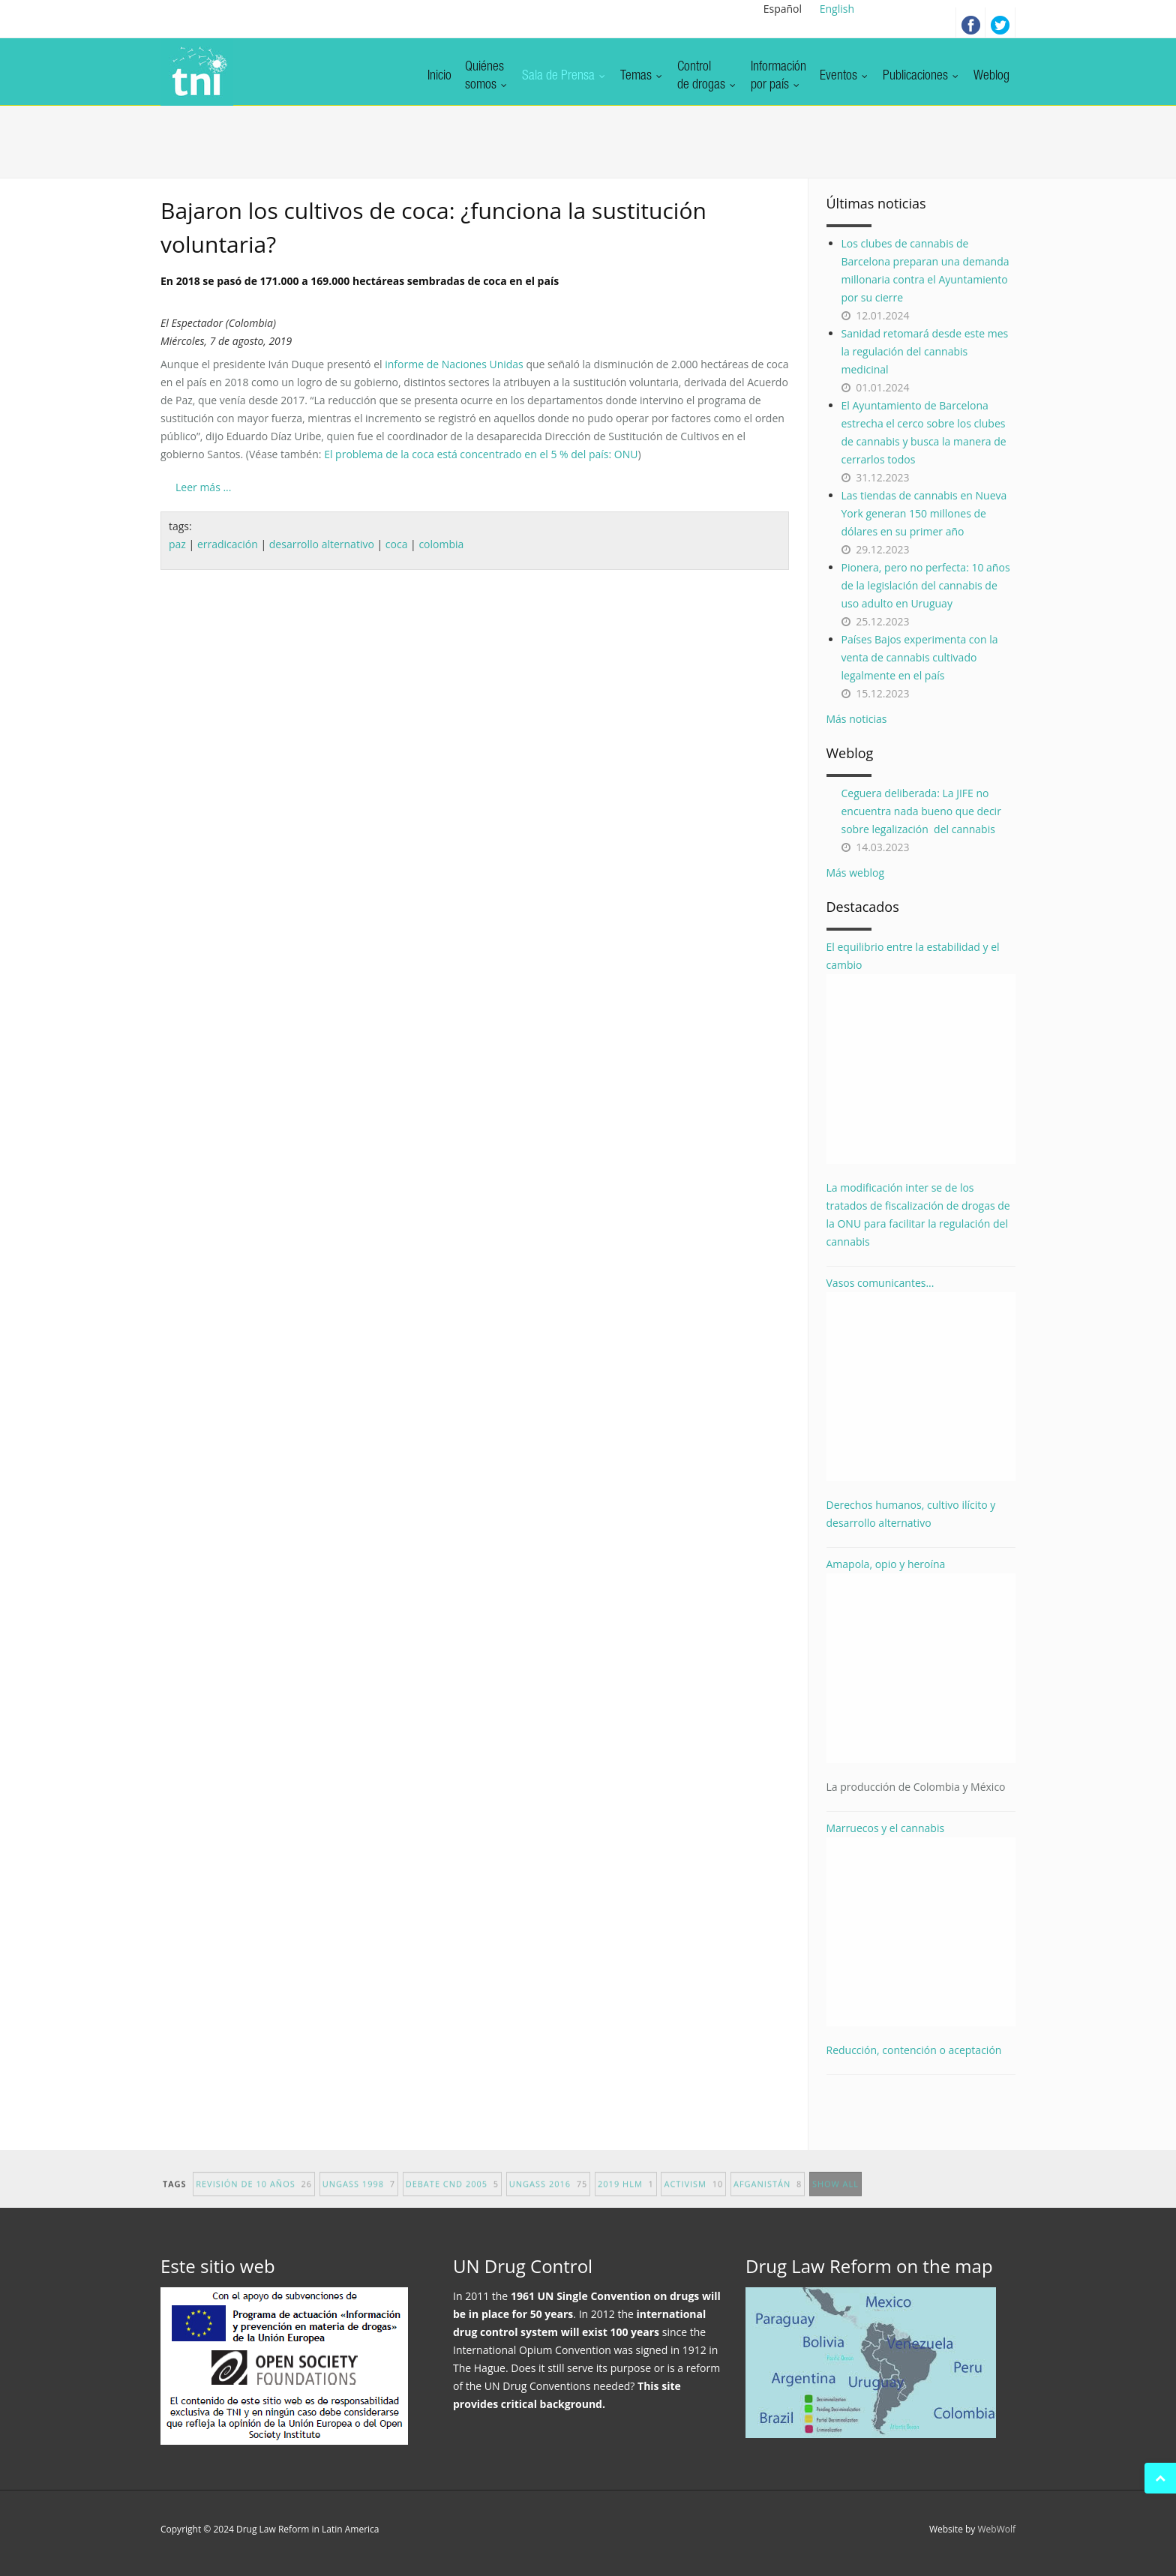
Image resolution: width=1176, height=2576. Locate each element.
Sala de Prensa (564, 76)
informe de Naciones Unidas (454, 364)
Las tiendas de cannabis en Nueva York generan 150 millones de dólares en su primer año (924, 513)
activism (693, 2195)
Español (783, 8)
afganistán (768, 2195)
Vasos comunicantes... (921, 1379)
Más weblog (855, 872)
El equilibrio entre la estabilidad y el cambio (921, 1052)
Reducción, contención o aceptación (914, 2050)
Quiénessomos (486, 76)
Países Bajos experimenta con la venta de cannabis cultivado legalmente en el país (920, 657)
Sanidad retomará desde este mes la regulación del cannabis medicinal (925, 351)
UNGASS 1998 (358, 2195)
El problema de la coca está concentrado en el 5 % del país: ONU (481, 454)
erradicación (227, 544)
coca (397, 544)
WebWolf (996, 2529)
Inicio (440, 76)
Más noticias (856, 719)
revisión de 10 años (254, 2195)
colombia (441, 544)
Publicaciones (921, 76)
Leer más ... (203, 487)
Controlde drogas (707, 76)
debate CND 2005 (452, 2195)
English (837, 8)
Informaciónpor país (778, 76)
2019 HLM (626, 2195)
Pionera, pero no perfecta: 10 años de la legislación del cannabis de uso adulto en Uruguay (926, 585)
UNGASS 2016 (548, 2195)
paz (177, 544)
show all (835, 2195)
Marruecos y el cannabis (921, 1924)
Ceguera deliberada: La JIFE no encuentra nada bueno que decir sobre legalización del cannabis (921, 811)
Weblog (992, 76)
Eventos (844, 76)
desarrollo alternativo (321, 544)
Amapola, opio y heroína (921, 1676)
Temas (642, 76)
